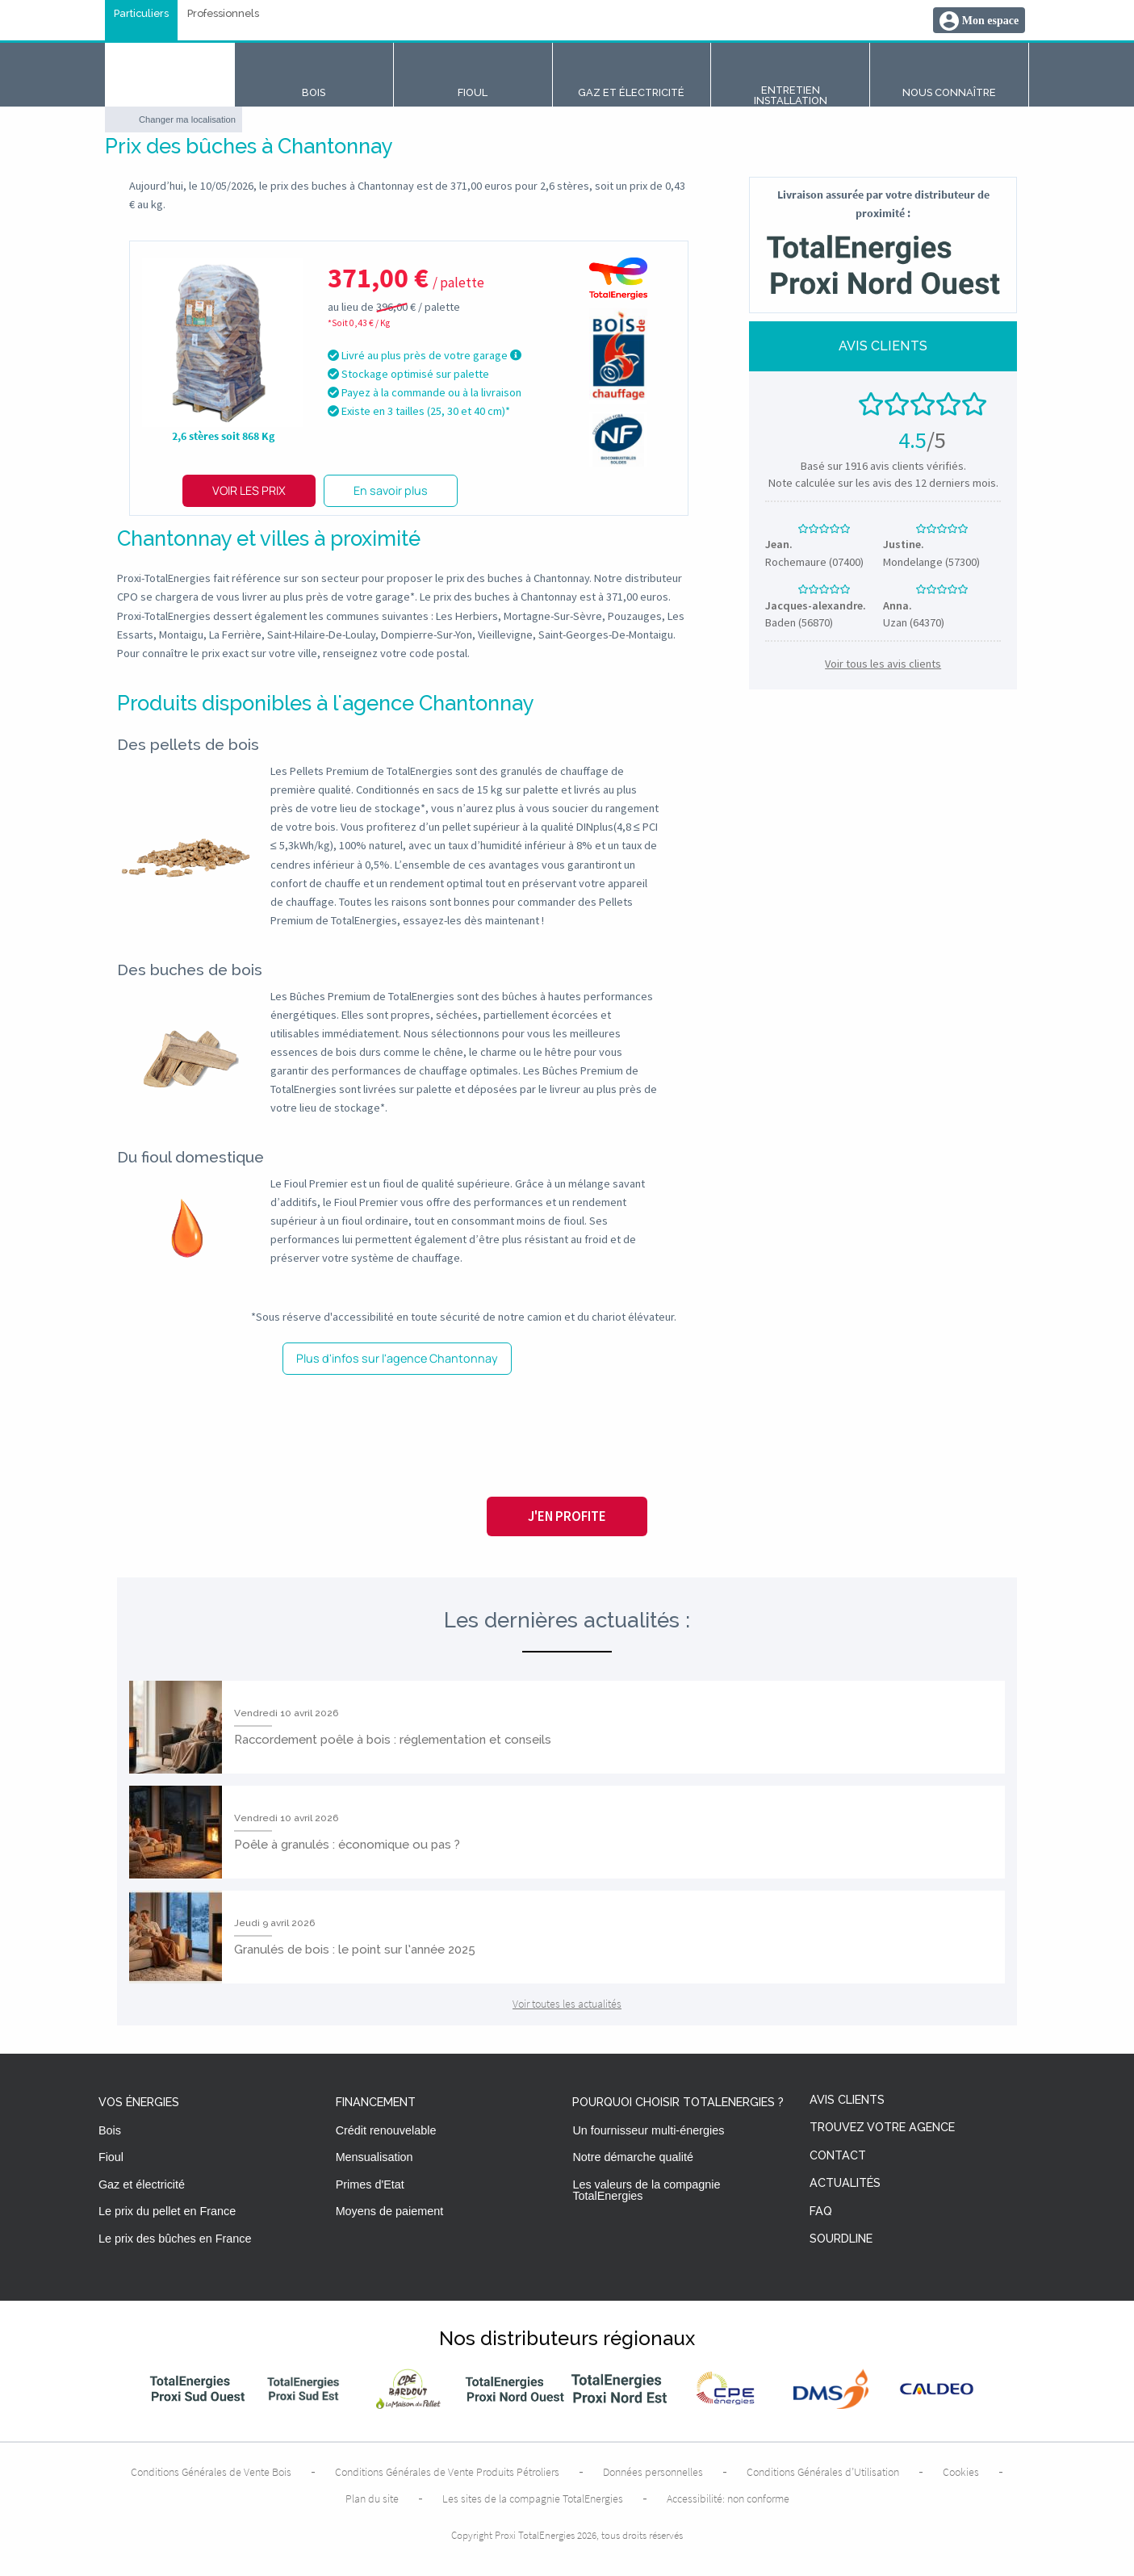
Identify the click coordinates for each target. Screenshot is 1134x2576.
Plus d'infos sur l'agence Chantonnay (397, 1358)
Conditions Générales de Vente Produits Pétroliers (447, 2472)
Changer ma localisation (187, 119)
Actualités (845, 2183)
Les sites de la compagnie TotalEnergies (532, 2498)
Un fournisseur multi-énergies (648, 2130)
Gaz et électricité (141, 2184)
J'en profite (567, 1516)
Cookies (961, 2472)
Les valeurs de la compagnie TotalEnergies (646, 2190)
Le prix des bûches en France (175, 2238)
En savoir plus (391, 490)
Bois (109, 2130)
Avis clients (847, 2100)
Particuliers (141, 14)
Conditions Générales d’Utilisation (823, 2472)
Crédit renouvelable (386, 2130)
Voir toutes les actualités (567, 2003)
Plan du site (372, 2498)
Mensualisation (374, 2157)
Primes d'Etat (370, 2184)
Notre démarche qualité (632, 2157)
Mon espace (990, 21)
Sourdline (841, 2239)
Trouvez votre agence (882, 2128)
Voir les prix (249, 490)
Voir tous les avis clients (883, 663)
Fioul (110, 2157)
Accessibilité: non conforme (728, 2498)
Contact (838, 2156)
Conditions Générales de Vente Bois (211, 2472)
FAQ (821, 2211)
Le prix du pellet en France (167, 2211)
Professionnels (223, 14)
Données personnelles (653, 2472)
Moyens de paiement (390, 2211)
